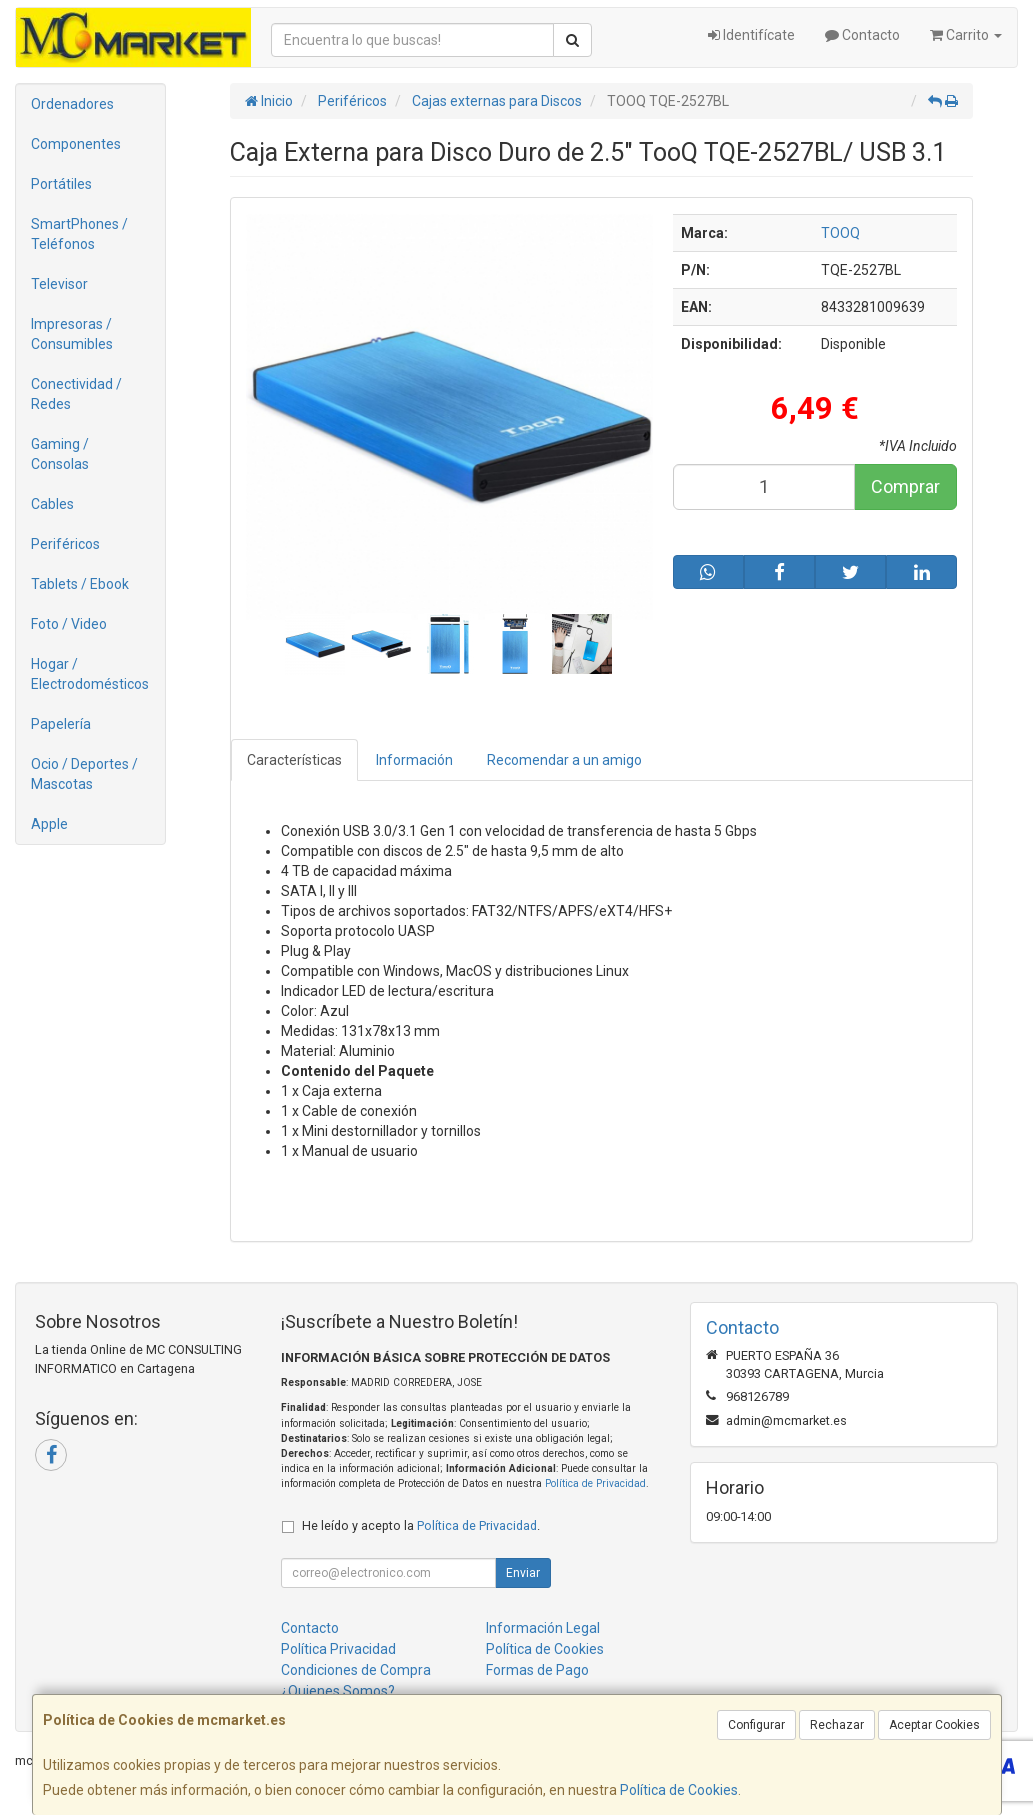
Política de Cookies (679, 1790)
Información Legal (543, 1628)
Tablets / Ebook (80, 584)
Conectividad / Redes (76, 394)
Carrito (966, 35)
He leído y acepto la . (421, 1525)
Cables (52, 504)
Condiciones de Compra (356, 1670)
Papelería (61, 724)
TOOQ (840, 233)
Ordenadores (72, 104)
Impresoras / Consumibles (72, 334)
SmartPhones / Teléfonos (79, 234)
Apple (49, 824)
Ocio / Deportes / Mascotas (84, 774)
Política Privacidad (338, 1649)
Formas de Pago (537, 1670)
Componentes (76, 144)
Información (414, 760)
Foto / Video (69, 624)
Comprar (905, 486)
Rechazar (837, 1725)
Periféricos (65, 544)
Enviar (523, 1573)
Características (294, 760)
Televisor (59, 284)
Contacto (862, 35)
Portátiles (61, 184)
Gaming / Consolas (60, 454)
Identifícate (751, 35)
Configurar (756, 1725)
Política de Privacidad (595, 1483)
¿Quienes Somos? (338, 1691)
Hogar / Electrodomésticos (90, 674)
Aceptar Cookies (934, 1725)
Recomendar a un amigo (564, 760)
